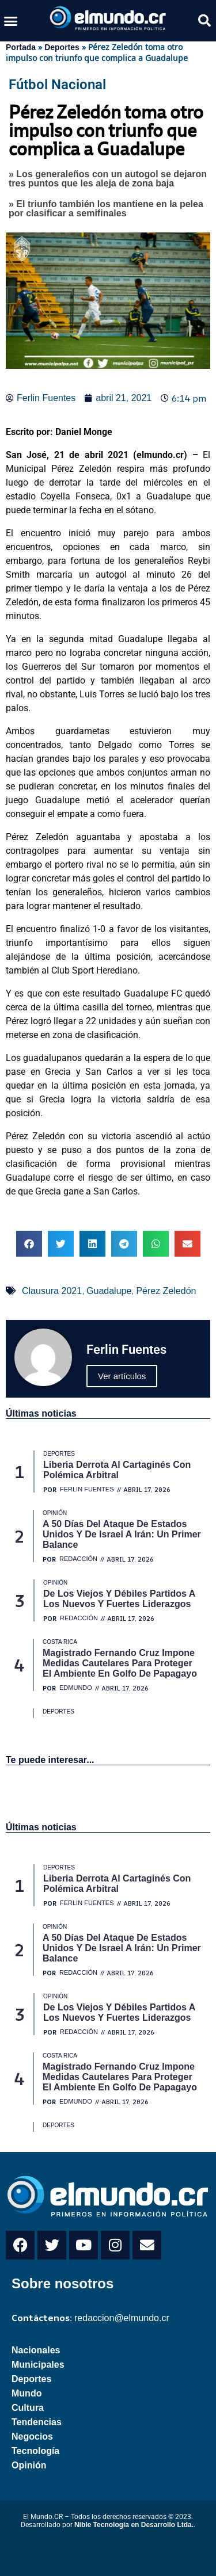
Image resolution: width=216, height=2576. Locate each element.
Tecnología (35, 2451)
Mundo (26, 2393)
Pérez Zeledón (166, 1291)
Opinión (29, 2465)
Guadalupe (108, 1291)
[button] (11, 21)
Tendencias (37, 2422)
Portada (21, 47)
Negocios (32, 2436)
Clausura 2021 (52, 1291)
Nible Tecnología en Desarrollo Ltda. (134, 2525)
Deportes (61, 47)
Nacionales (36, 2350)
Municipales (38, 2364)
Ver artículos (122, 1376)
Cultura (28, 2408)
